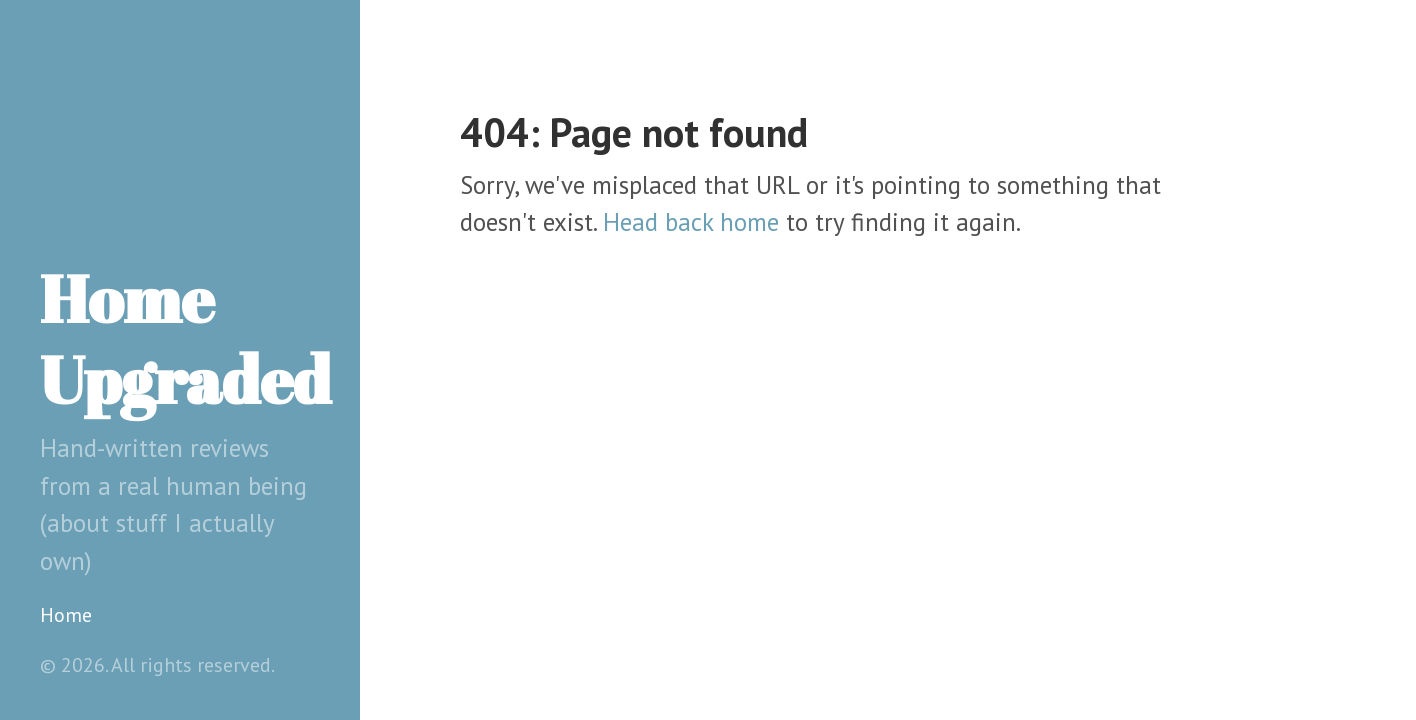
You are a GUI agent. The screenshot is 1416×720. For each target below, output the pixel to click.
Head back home (691, 222)
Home (66, 615)
